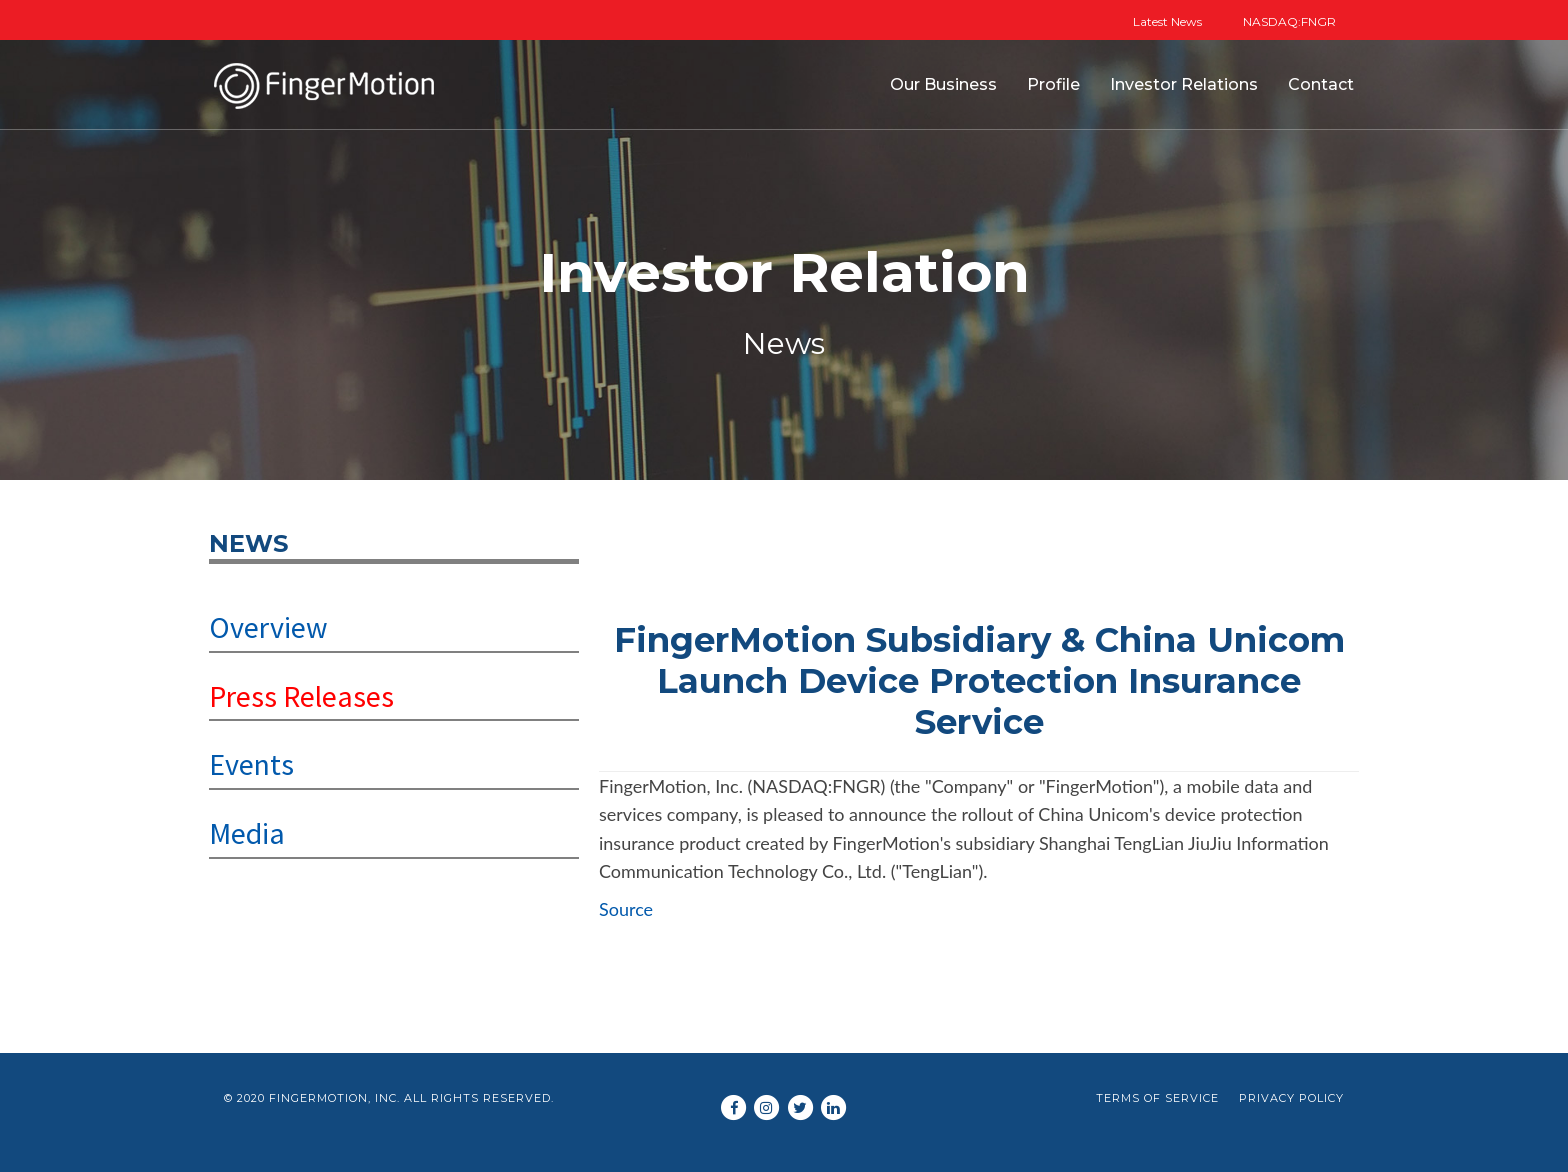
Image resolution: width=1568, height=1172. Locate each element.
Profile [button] (1053, 84)
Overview (268, 627)
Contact (1321, 84)
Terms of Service (1157, 1098)
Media (247, 833)
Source (626, 909)
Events (251, 764)
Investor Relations (1184, 84)
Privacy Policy (1291, 1098)
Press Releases (301, 696)
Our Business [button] (943, 84)
